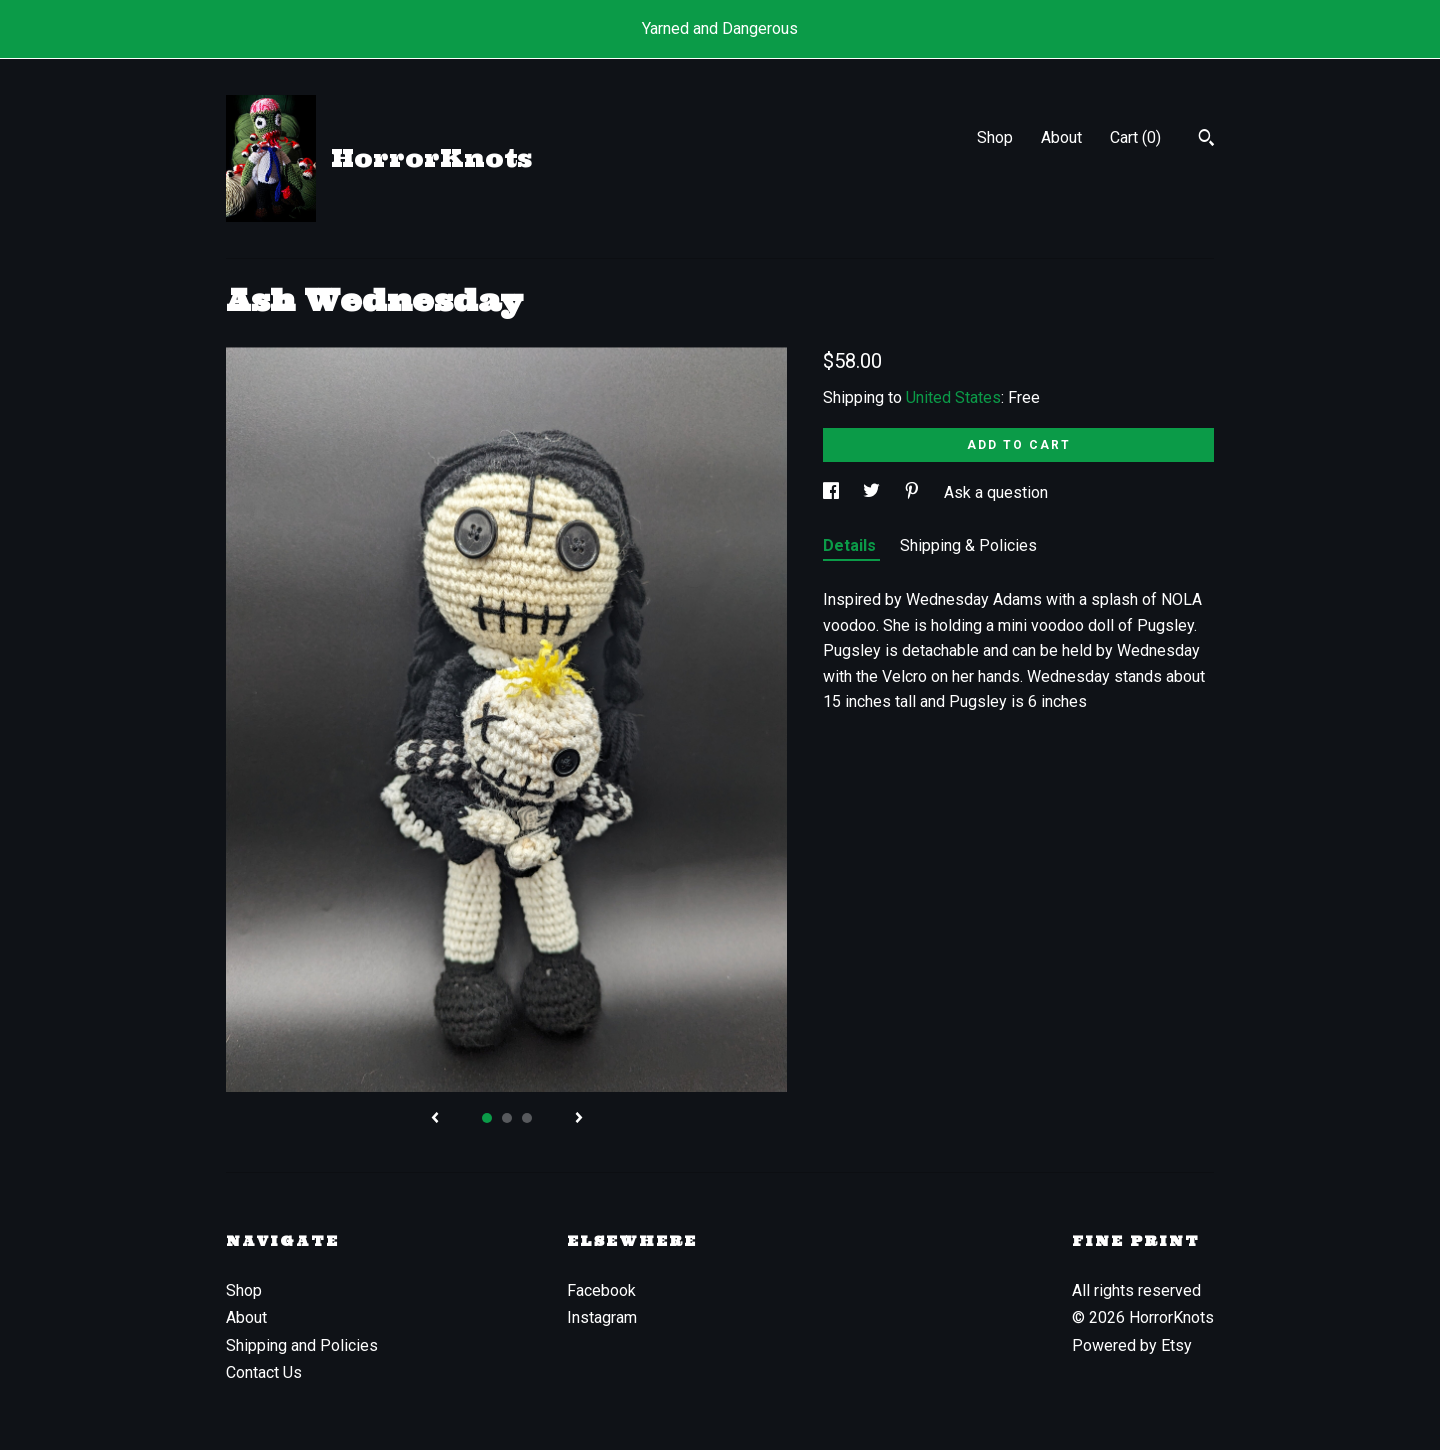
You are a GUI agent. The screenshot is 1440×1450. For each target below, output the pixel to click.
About (1061, 137)
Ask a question (996, 492)
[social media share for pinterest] (914, 492)
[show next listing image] (579, 1119)
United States (953, 397)
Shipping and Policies (302, 1345)
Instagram (602, 1317)
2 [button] (507, 1118)
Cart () (1135, 137)
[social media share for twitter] (873, 492)
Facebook (601, 1290)
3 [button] (527, 1118)
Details (851, 545)
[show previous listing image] (435, 1119)
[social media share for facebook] (833, 492)
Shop (995, 137)
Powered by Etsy (1132, 1345)
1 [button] (487, 1118)
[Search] (1206, 140)
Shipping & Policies (968, 545)
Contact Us (264, 1372)
